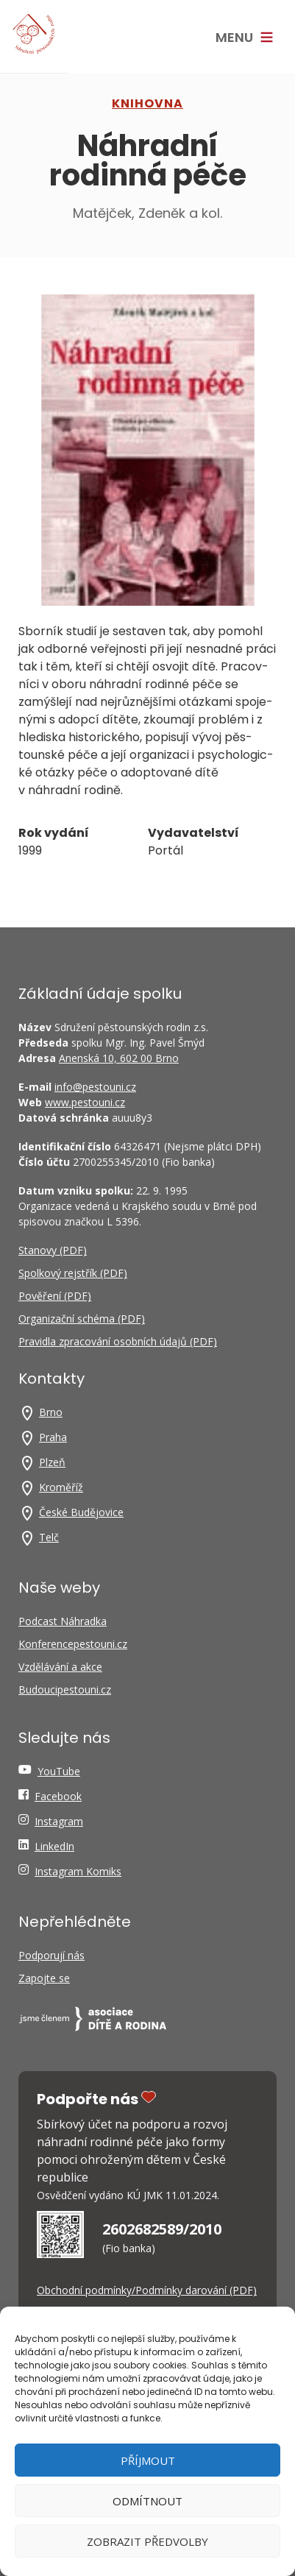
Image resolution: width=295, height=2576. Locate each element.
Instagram (59, 1821)
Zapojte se (44, 1978)
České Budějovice (81, 1512)
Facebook (58, 1796)
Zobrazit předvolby (147, 2541)
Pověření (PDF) (54, 1296)
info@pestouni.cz (95, 1087)
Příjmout (148, 2460)
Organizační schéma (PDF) (81, 1319)
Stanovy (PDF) (52, 1250)
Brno (51, 1412)
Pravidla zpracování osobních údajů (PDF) (117, 1341)
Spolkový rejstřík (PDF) (72, 1273)
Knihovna (147, 103)
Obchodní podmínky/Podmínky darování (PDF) (147, 2290)
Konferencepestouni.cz (72, 1644)
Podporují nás (51, 1955)
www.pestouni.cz (85, 1102)
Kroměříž (61, 1487)
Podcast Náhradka (62, 1621)
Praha (53, 1437)
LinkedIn (54, 1846)
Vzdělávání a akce (60, 1667)
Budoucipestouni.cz (64, 1689)
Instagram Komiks (78, 1871)
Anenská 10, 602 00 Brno (119, 1058)
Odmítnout (147, 2501)
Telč (49, 1537)
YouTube (59, 1771)
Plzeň (52, 1462)
